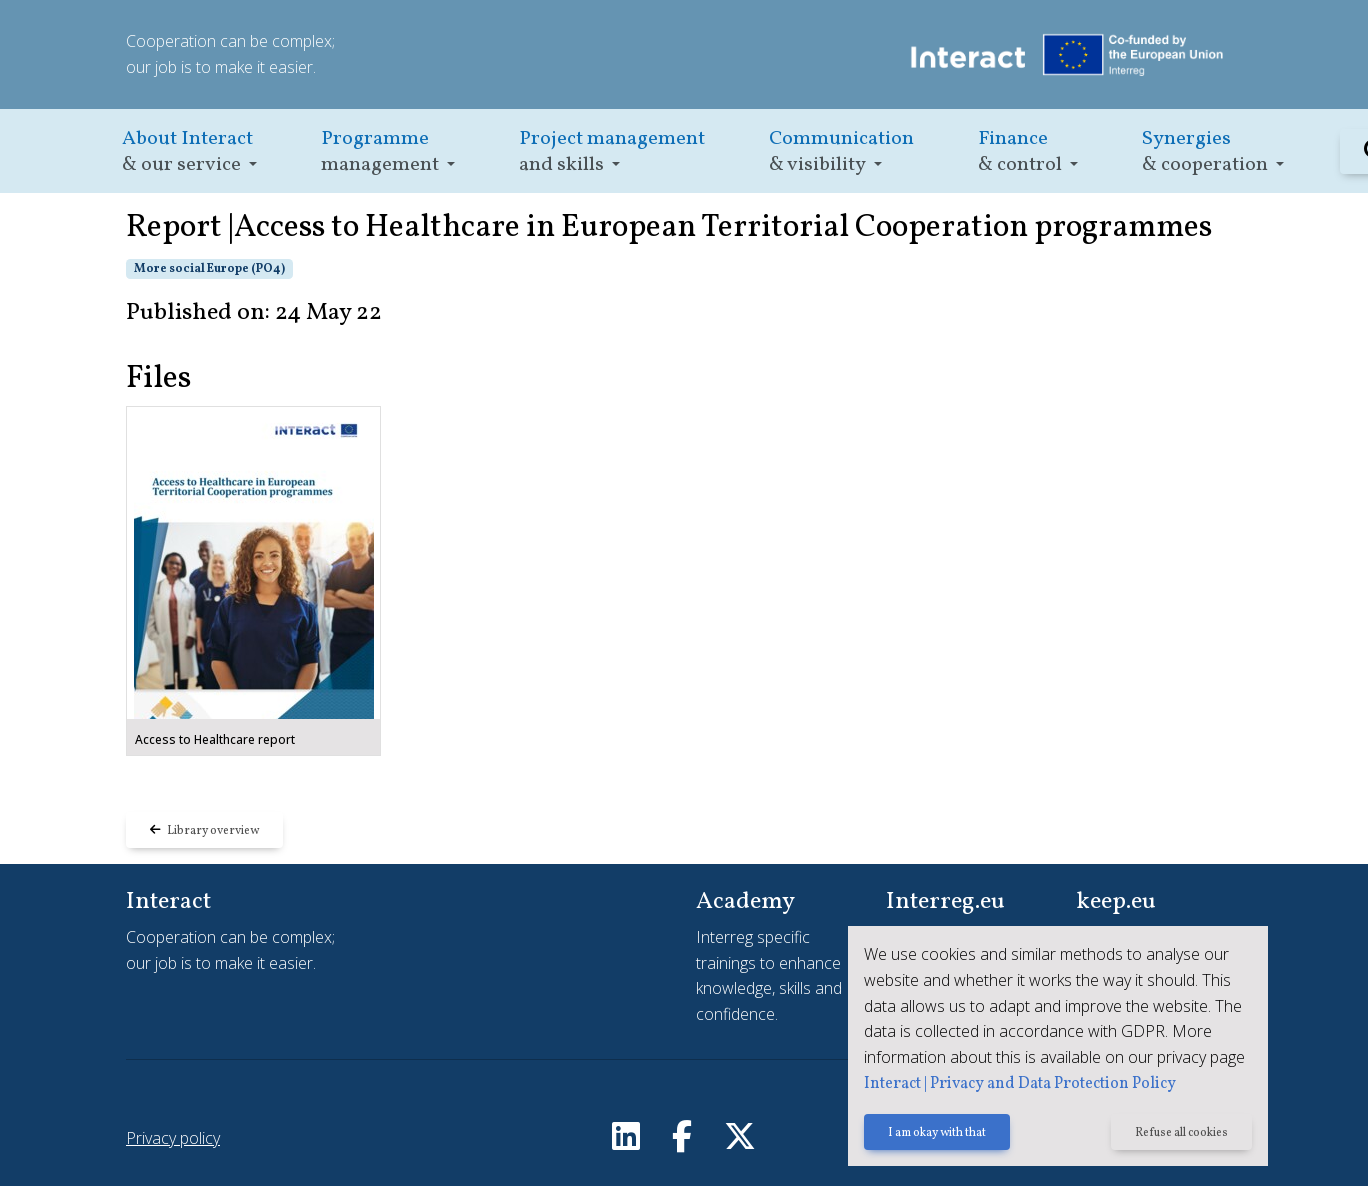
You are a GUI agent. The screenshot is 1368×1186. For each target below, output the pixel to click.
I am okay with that (937, 1133)
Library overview (204, 831)
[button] (189, 151)
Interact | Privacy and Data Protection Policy (1020, 1084)
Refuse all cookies (1181, 1133)
